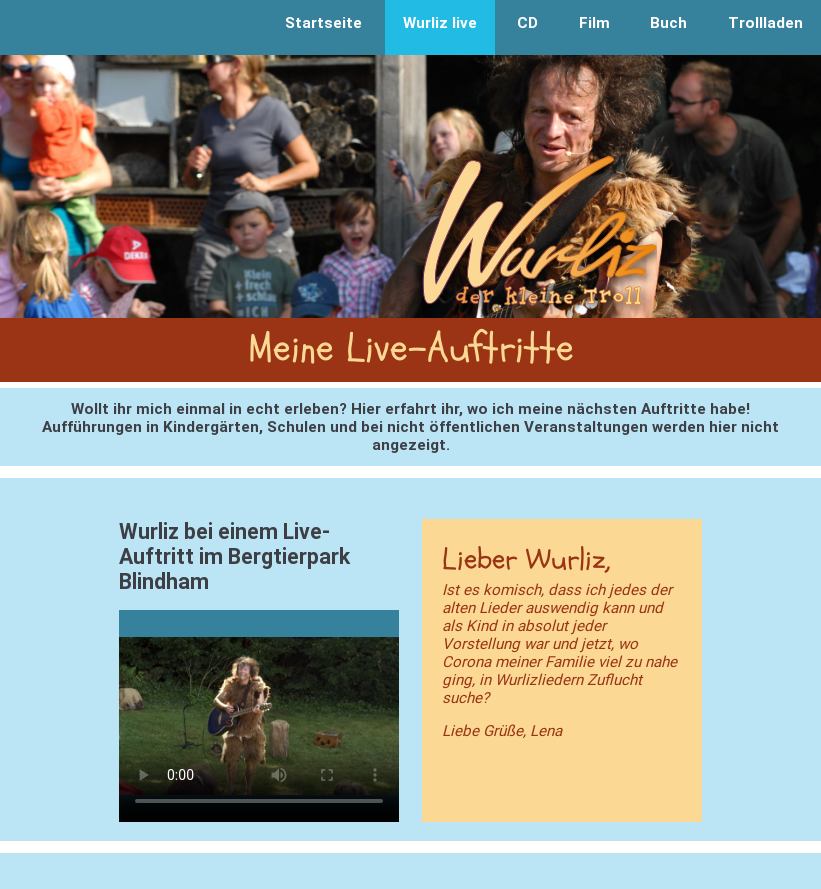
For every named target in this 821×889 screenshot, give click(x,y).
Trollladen (765, 23)
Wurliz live (440, 23)
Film (594, 23)
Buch (668, 23)
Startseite (323, 23)
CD (527, 23)
